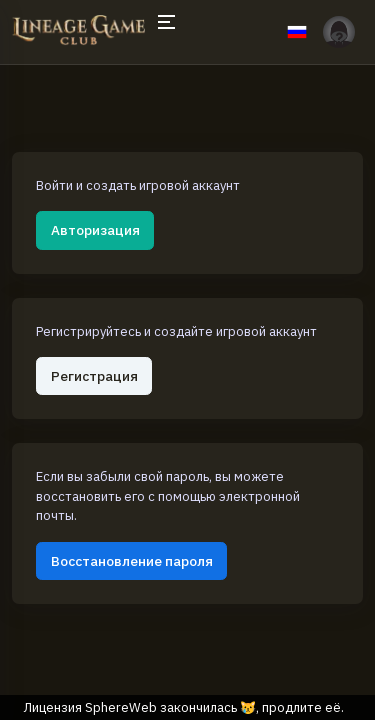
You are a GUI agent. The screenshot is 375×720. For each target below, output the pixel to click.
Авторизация (95, 230)
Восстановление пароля (132, 561)
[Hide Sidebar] (166, 32)
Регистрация (94, 376)
